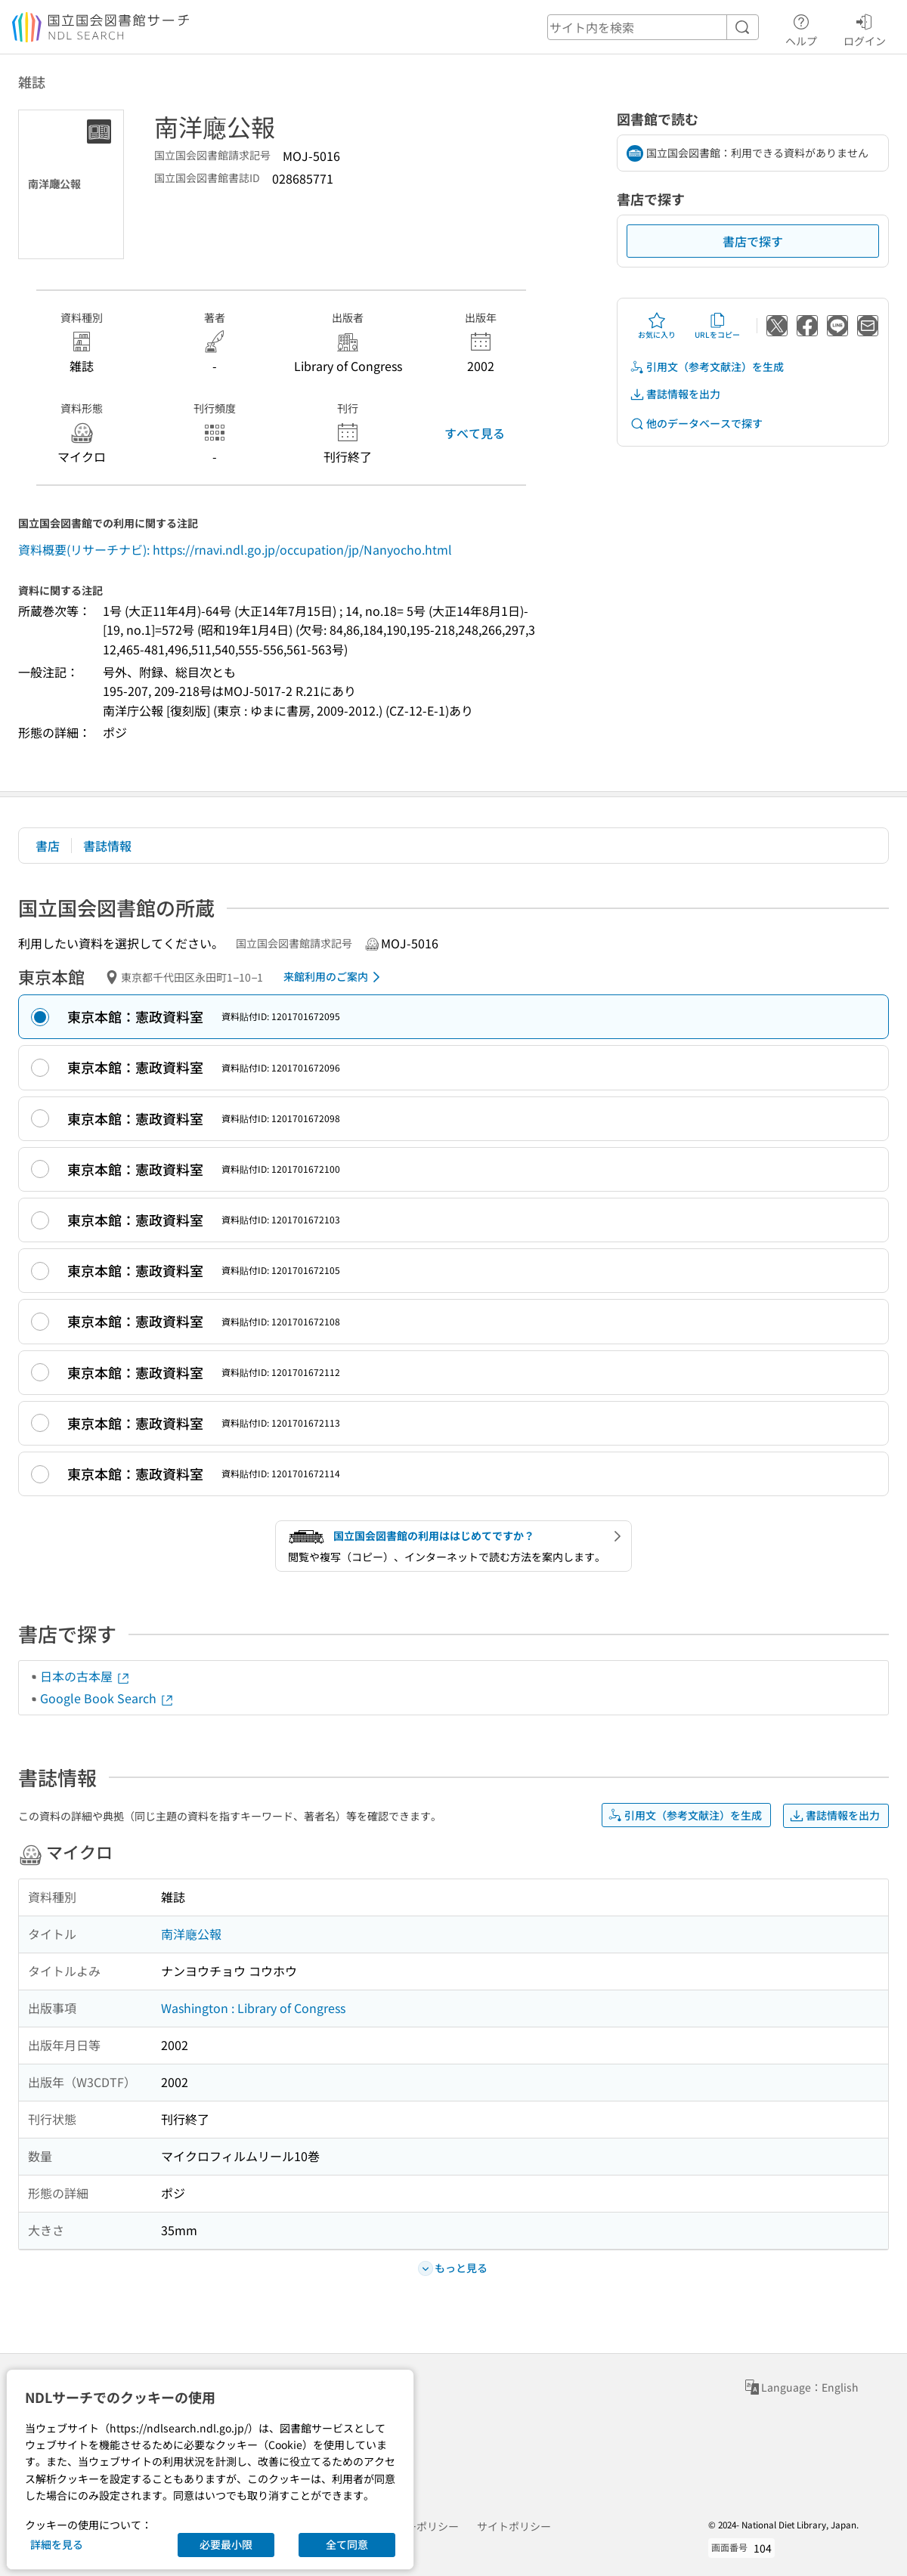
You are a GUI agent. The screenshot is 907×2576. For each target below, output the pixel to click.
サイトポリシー (514, 2526)
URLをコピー (717, 325)
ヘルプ (801, 28)
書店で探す (753, 241)
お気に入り (657, 325)
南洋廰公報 (191, 1934)
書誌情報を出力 (675, 394)
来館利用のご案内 (334, 977)
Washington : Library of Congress (253, 2008)
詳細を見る (56, 2544)
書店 (48, 846)
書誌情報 (107, 846)
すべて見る (474, 433)
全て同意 (347, 2544)
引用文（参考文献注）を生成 (707, 367)
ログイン (865, 28)
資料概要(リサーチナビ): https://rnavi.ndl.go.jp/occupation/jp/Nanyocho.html (235, 549)
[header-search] (653, 27)
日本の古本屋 (85, 1676)
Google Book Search (107, 1698)
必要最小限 (226, 2544)
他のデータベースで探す (696, 423)
